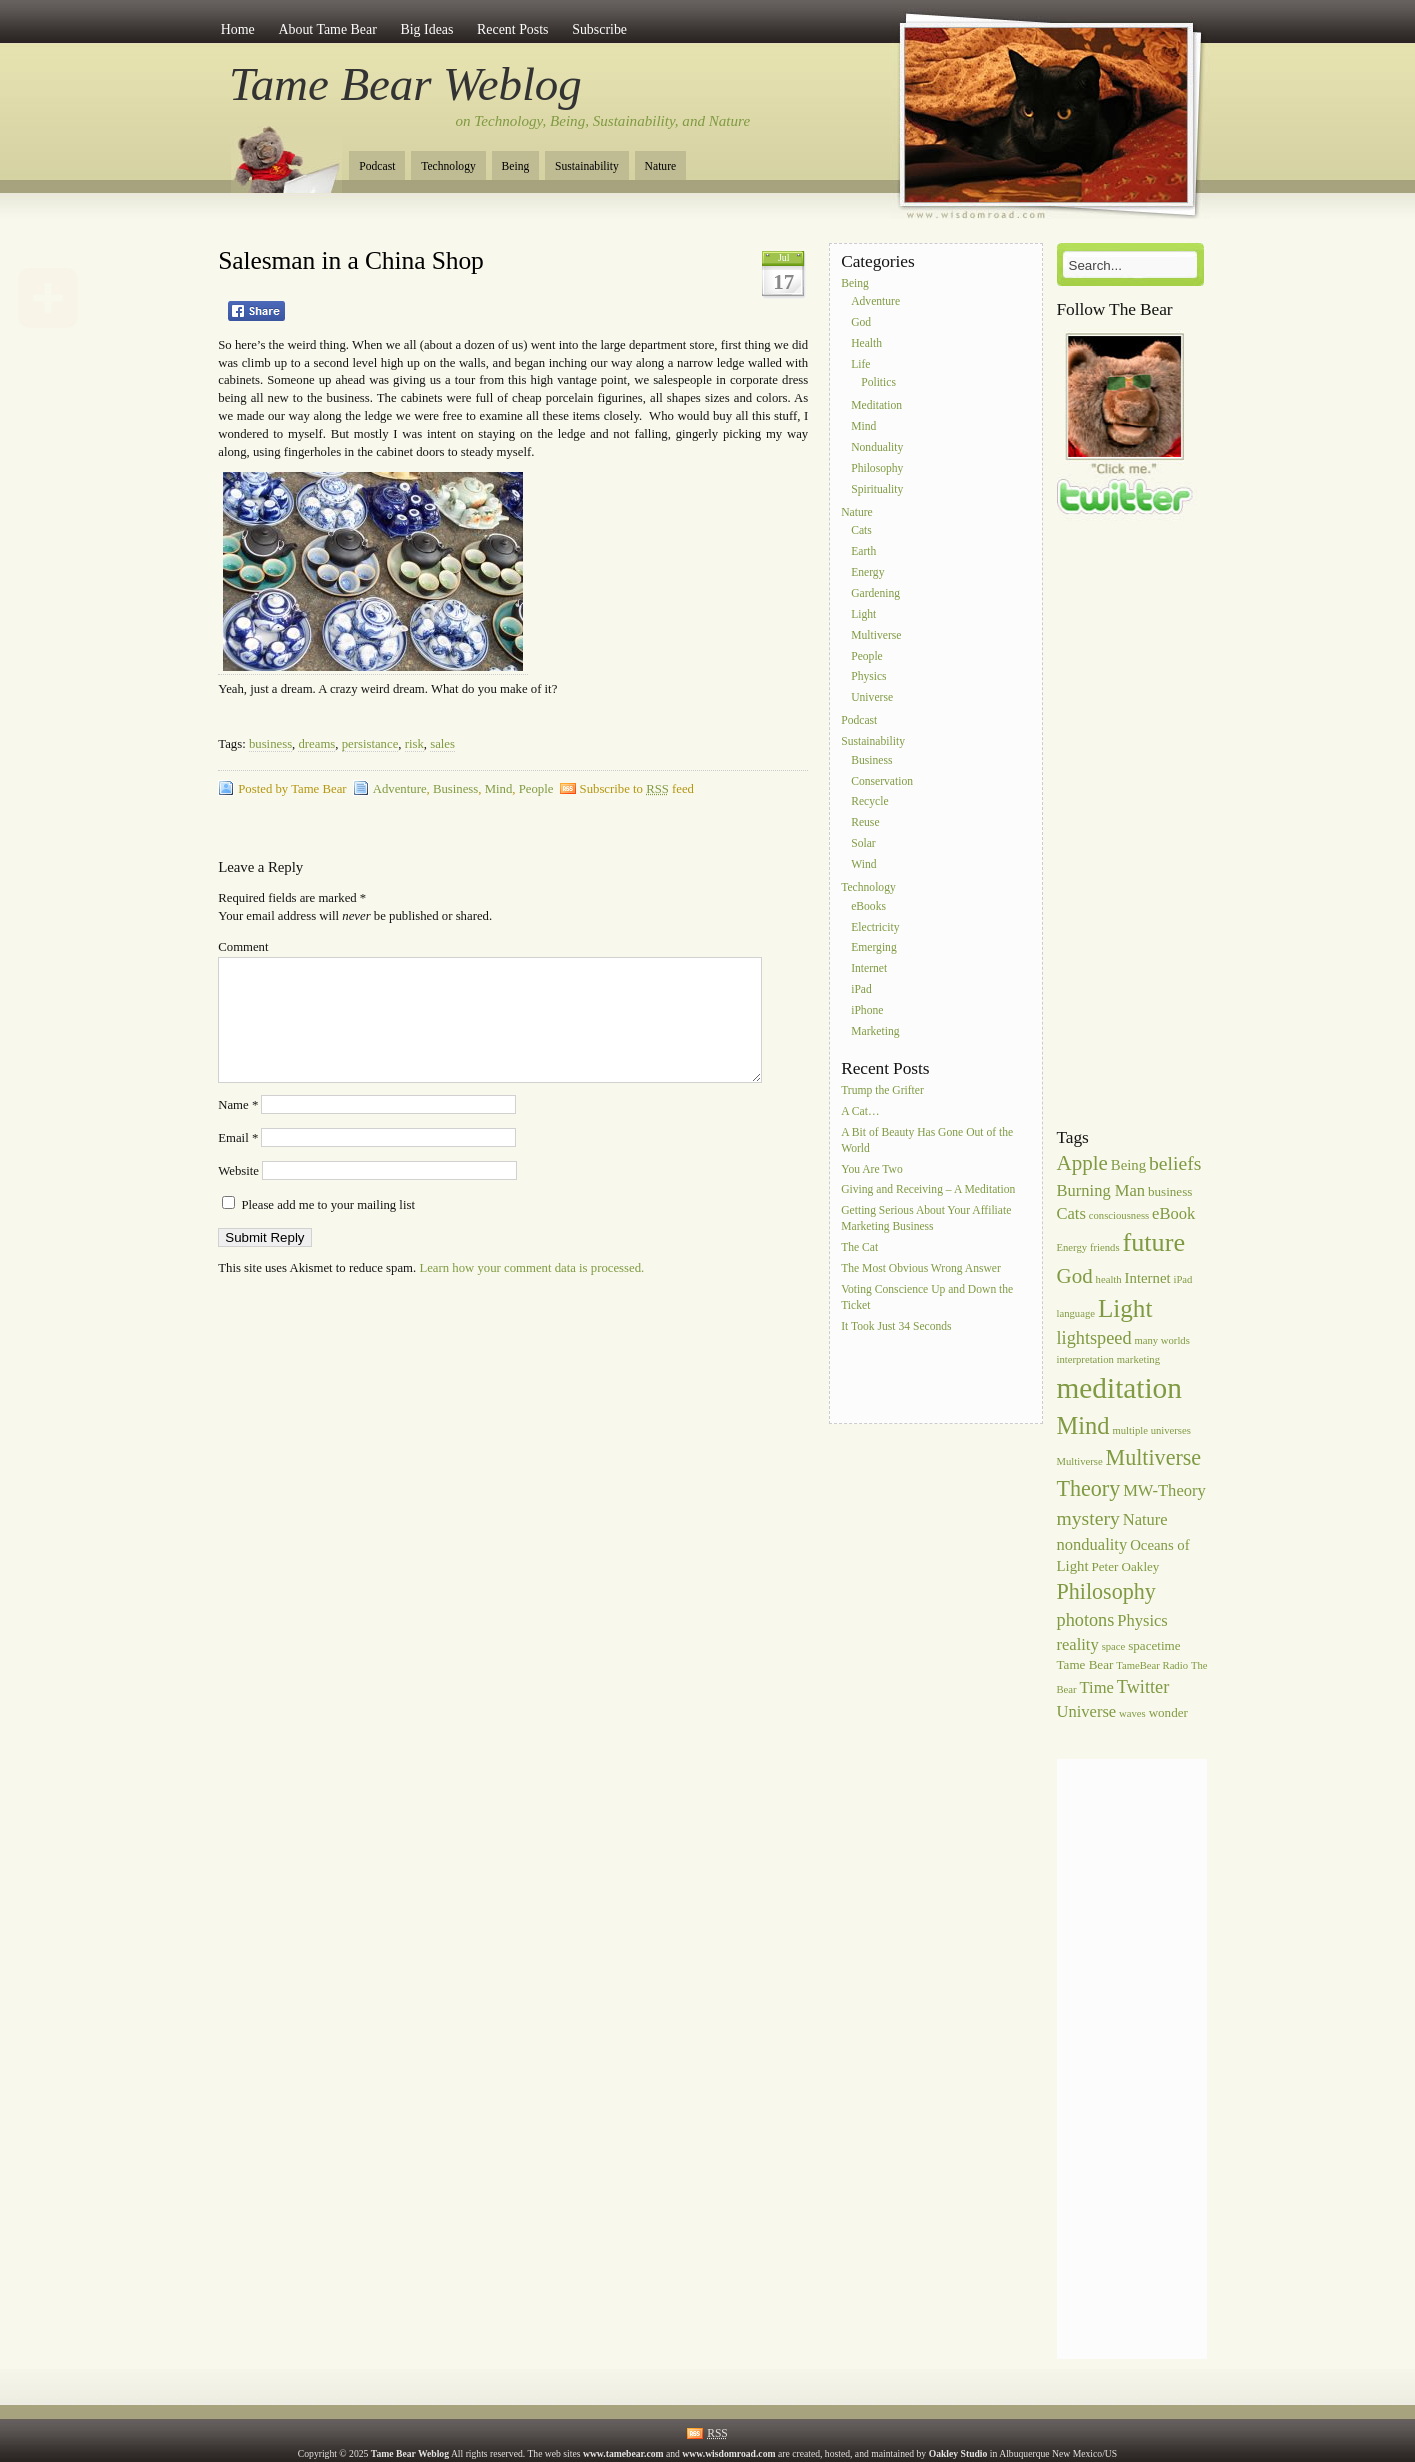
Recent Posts (512, 29)
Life (860, 364)
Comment (243, 947)
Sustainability (587, 166)
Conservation (882, 781)
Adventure (400, 789)
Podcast (377, 166)
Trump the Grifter (882, 1090)
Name (238, 1129)
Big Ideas (426, 29)
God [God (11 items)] (1075, 1276)
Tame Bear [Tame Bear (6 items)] (1085, 1664)
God (861, 322)
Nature (661, 166)
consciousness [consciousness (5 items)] (1119, 1215)
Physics (868, 677)
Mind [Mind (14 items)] (1083, 1425)
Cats (861, 531)
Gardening (875, 593)
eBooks (868, 906)
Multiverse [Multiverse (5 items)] (1080, 1461)
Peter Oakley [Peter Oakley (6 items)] (1125, 1566)
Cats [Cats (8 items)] (1071, 1213)
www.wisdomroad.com (728, 2453)
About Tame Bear (327, 29)
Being (516, 166)
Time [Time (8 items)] (1097, 1687)
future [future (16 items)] (1154, 1242)
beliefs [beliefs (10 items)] (1175, 1163)
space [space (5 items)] (1114, 1646)
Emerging (874, 948)
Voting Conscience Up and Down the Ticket (927, 1297)
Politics (878, 383)
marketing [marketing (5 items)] (1138, 1359)
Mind (499, 789)
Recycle (869, 802)
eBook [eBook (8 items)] (1173, 1213)
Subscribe (599, 29)
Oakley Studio (958, 2453)
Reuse (865, 823)
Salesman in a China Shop (351, 260)
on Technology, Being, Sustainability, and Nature (603, 121)
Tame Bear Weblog (405, 84)
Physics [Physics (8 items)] (1142, 1620)
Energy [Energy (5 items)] (1072, 1247)
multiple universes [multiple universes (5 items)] (1151, 1430)
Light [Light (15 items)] (1125, 1308)
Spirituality (877, 489)
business (270, 744)
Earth (863, 552)
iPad (861, 989)
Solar (863, 843)
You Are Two (872, 1169)
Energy (867, 572)
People (536, 789)
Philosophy (877, 468)
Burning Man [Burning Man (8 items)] (1101, 1190)
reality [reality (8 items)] (1078, 1644)
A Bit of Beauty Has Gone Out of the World (927, 1140)
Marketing (875, 1031)
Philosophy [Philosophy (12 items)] (1106, 1591)
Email (238, 1162)
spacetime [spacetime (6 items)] (1154, 1645)
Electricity (875, 927)
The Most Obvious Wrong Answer (921, 1268)
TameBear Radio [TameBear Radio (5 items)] (1152, 1665)
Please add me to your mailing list (318, 1229)
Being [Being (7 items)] (1128, 1165)
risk (414, 744)
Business (455, 789)
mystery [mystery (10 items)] (1088, 1518)
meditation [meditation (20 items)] (1119, 1388)
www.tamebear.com (623, 2453)
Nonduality (877, 447)
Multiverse (876, 635)
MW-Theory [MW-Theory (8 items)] (1164, 1490)
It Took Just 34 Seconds (896, 1326)
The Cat (859, 1248)
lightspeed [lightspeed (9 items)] (1094, 1338)
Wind (863, 864)
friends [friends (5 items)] (1105, 1247)
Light (863, 614)
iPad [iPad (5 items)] (1182, 1279)
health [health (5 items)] (1109, 1279)
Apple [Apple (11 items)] (1082, 1163)
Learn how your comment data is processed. (531, 1292)
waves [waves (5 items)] (1132, 1713)
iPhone (867, 1010)
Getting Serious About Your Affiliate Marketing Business (926, 1219)
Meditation (876, 406)
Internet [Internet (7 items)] (1148, 1278)
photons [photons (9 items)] (1086, 1620)
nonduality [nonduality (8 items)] (1092, 1544)
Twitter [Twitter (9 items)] (1143, 1687)
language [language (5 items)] (1076, 1313)
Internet (869, 969)
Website (238, 1195)
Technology (448, 166)
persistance (370, 744)
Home (238, 29)
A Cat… (860, 1111)
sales (442, 744)
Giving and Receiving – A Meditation (928, 1190)
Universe (872, 698)
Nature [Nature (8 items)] (1145, 1519)
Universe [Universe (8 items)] (1087, 1711)
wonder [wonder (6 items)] (1168, 1712)
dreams (316, 744)
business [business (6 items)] (1170, 1191)
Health (866, 343)
